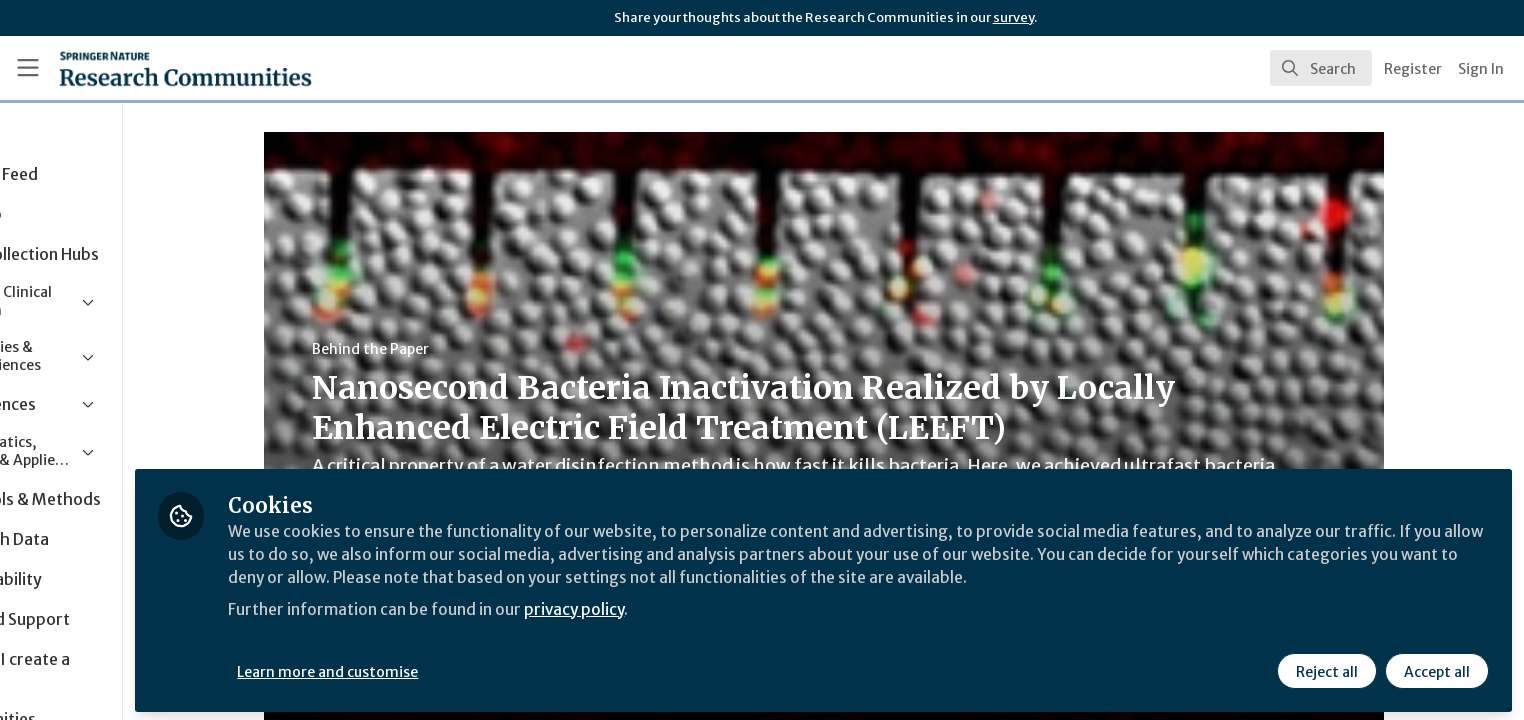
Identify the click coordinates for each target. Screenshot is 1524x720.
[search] (1321, 68)
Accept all (1436, 667)
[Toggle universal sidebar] (28, 68)
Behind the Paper (436, 349)
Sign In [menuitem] (1481, 69)
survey (1013, 17)
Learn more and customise (461, 667)
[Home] (160, 68)
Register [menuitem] (1413, 69)
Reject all (1326, 667)
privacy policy (712, 604)
